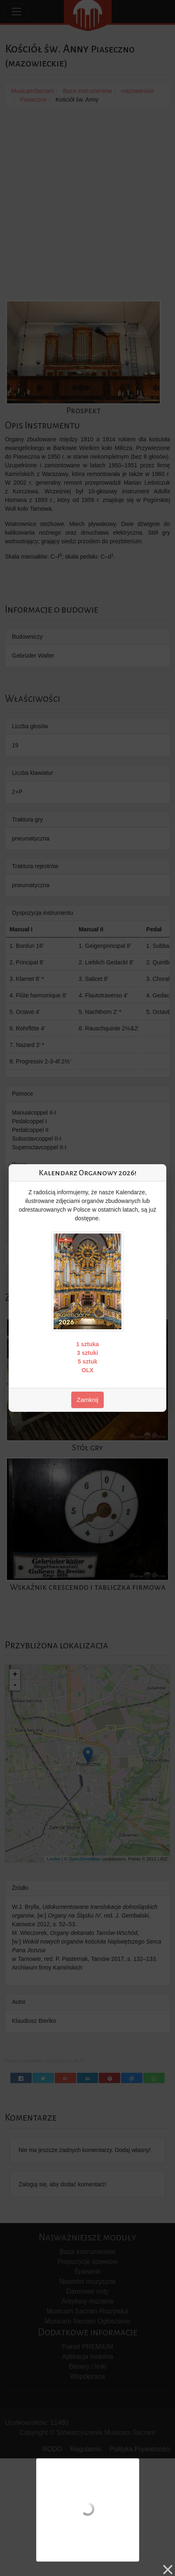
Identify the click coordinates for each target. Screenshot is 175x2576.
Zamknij (87, 1399)
